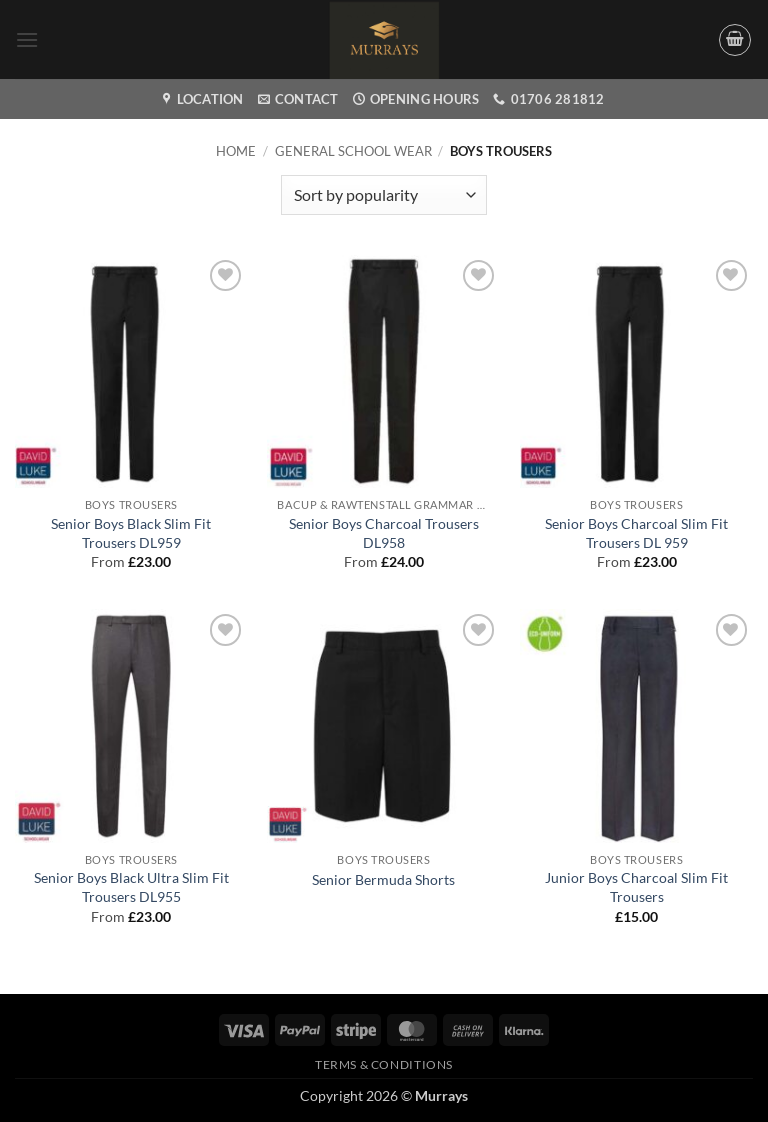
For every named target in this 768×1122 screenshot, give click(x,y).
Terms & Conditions (384, 1064)
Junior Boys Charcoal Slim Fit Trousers (636, 887)
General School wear (353, 151)
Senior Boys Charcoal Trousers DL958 (384, 533)
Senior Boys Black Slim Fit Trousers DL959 (131, 533)
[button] (27, 39)
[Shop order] (383, 195)
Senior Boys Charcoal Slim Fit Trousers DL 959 (636, 533)
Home (236, 151)
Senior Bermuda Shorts (383, 879)
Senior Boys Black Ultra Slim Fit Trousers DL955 (131, 887)
